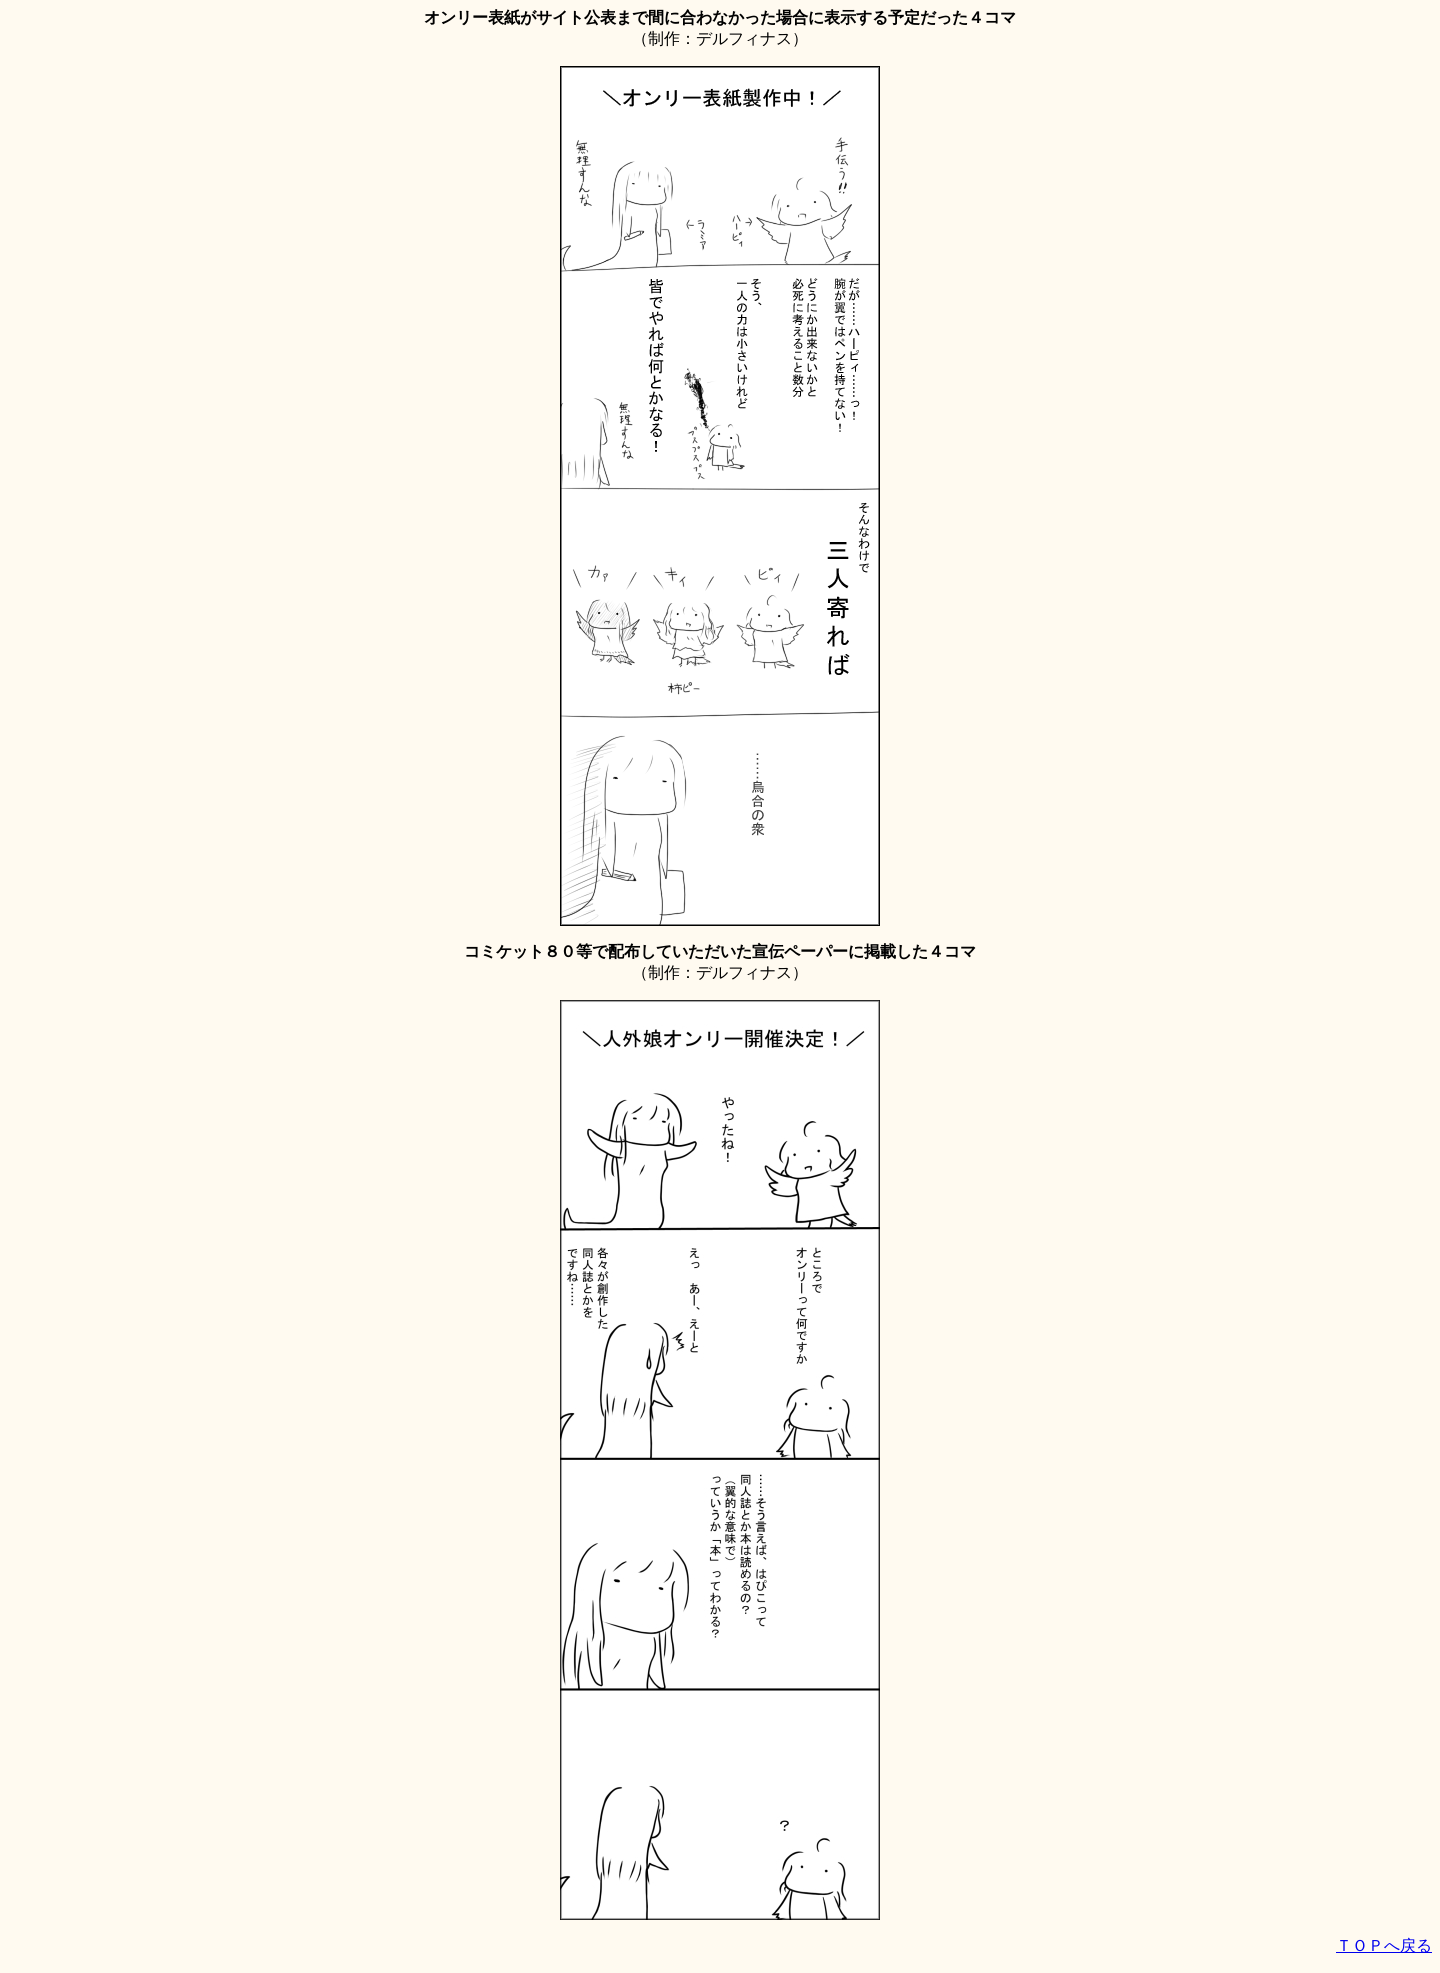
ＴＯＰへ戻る (1384, 1945)
